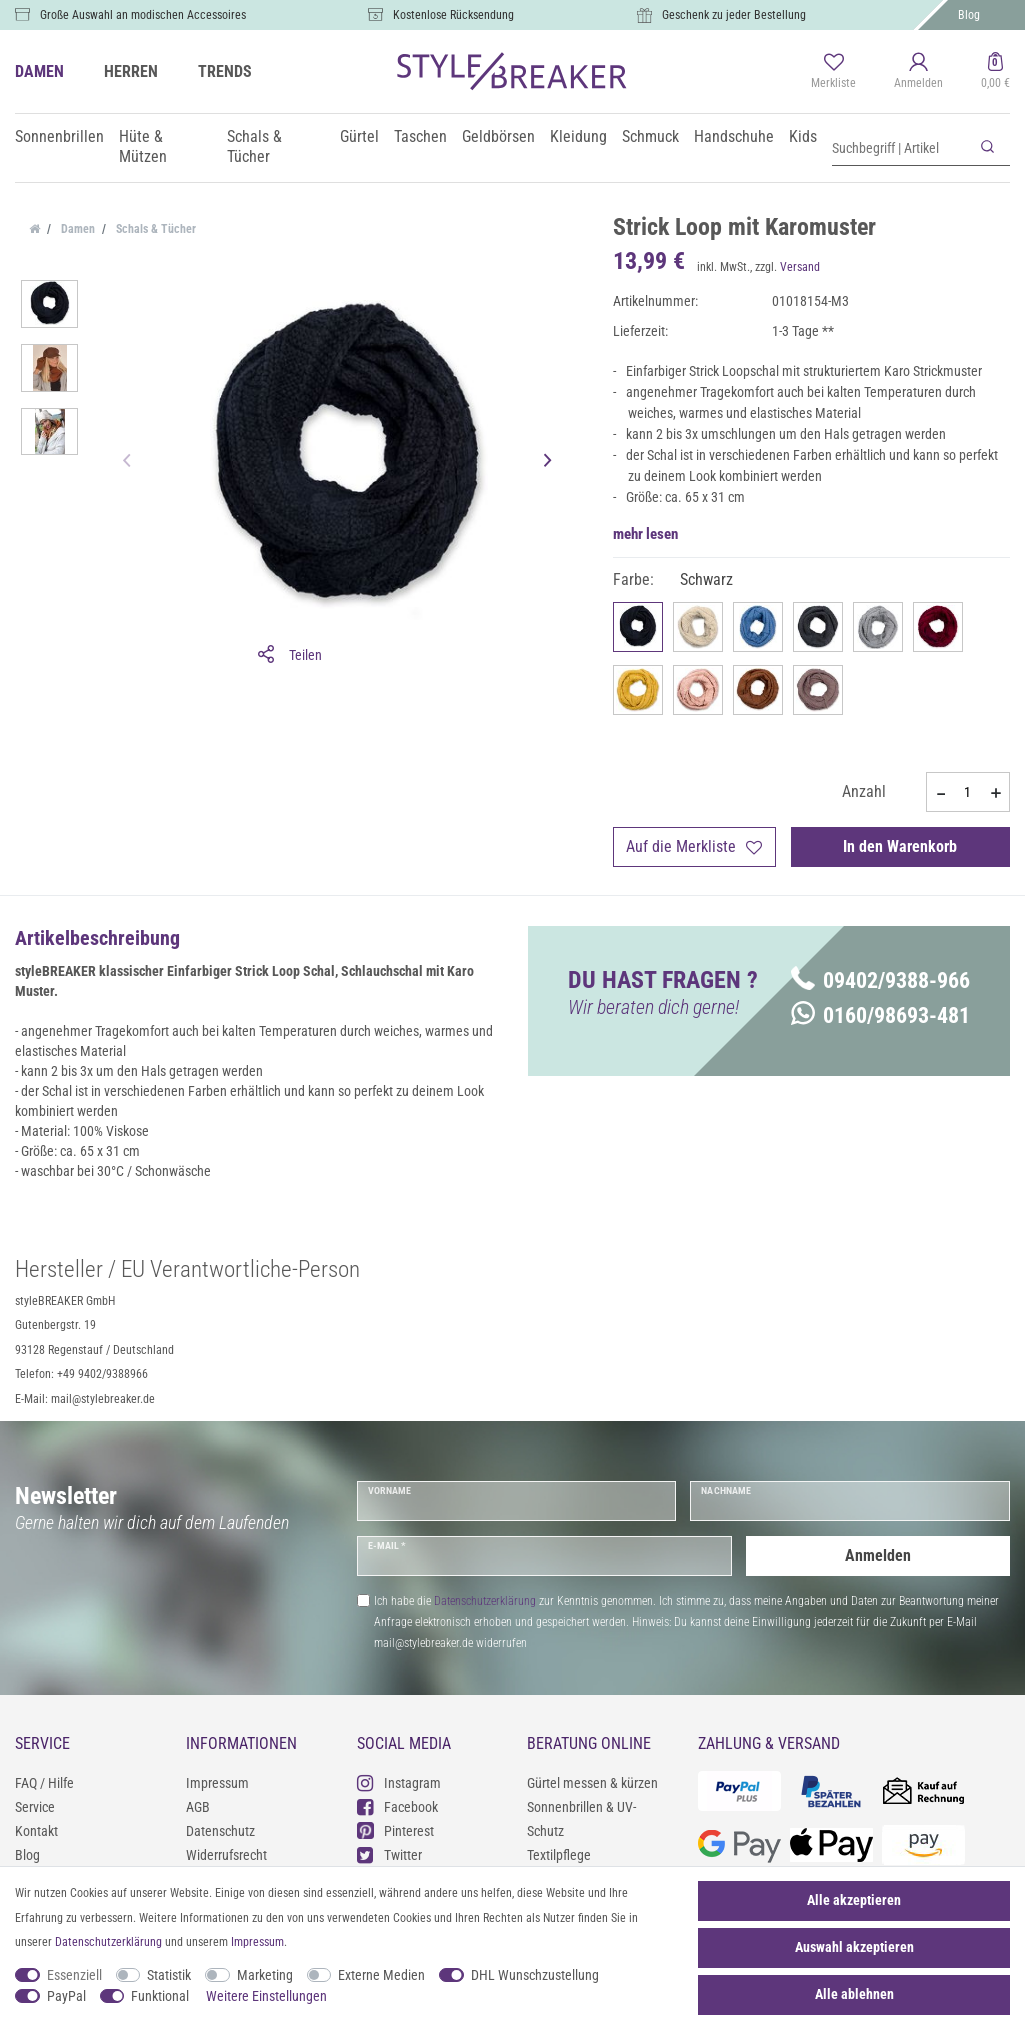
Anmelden (878, 1555)
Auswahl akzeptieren (854, 1947)
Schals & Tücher (254, 146)
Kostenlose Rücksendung (453, 15)
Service (35, 1807)
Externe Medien (381, 1975)
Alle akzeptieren (854, 1900)
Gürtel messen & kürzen (592, 1783)
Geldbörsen (498, 136)
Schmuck (650, 136)
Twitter (389, 1854)
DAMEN (39, 71)
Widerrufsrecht (226, 1855)
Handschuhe (734, 136)
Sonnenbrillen (59, 136)
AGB (198, 1807)
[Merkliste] (833, 72)
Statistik (169, 1975)
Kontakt (36, 1831)
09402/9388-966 (880, 980)
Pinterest (395, 1830)
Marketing (265, 1975)
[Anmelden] (918, 72)
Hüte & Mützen (143, 146)
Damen (76, 229)
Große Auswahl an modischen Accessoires (143, 15)
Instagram (399, 1782)
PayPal (66, 1996)
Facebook (397, 1806)
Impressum (217, 1783)
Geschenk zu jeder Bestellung (734, 15)
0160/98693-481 (880, 1015)
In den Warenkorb (900, 846)
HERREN (131, 71)
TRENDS (225, 71)
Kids (803, 136)
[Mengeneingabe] (968, 792)
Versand (800, 267)
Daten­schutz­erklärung (108, 1942)
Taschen (420, 136)
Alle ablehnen (854, 1994)
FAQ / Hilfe (44, 1783)
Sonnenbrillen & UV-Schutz (581, 1819)
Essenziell (74, 1975)
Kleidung (578, 136)
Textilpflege (559, 1855)
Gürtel (359, 136)
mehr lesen (645, 534)
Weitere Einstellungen (266, 1996)
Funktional (160, 1996)
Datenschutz (220, 1831)
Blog (969, 15)
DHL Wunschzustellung (535, 1975)
